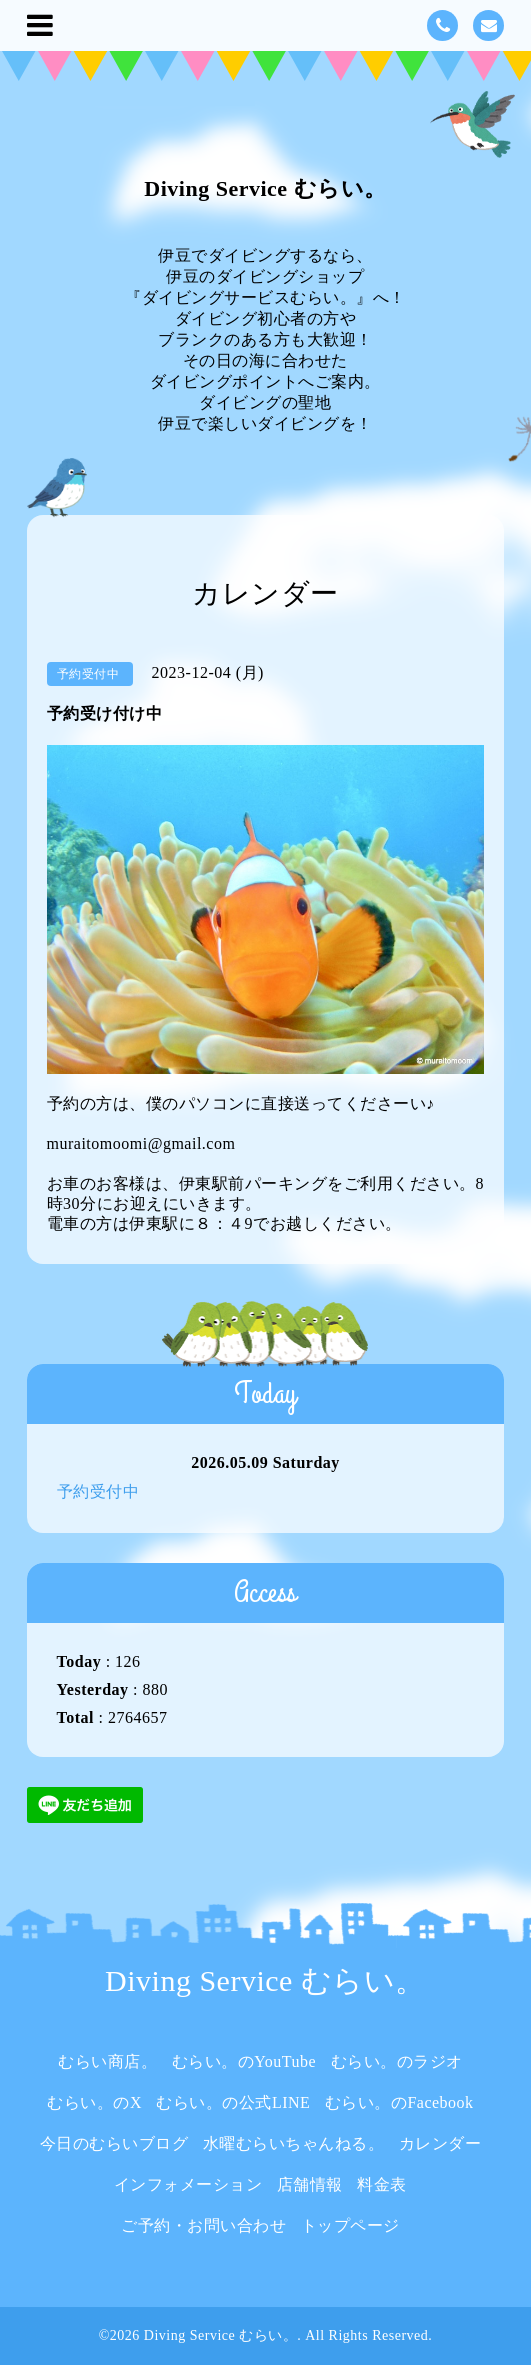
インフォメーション (188, 2184)
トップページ (350, 2225)
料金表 (382, 2184)
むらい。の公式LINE (233, 2102)
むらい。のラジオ (397, 2061)
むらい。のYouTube (244, 2061)
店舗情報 (310, 2184)
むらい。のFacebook (399, 2102)
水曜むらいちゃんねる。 (294, 2143)
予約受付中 (98, 1491)
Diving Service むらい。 (265, 188)
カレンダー (440, 2143)
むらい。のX (94, 2102)
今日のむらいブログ (114, 2143)
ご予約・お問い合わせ (203, 2225)
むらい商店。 (107, 2061)
